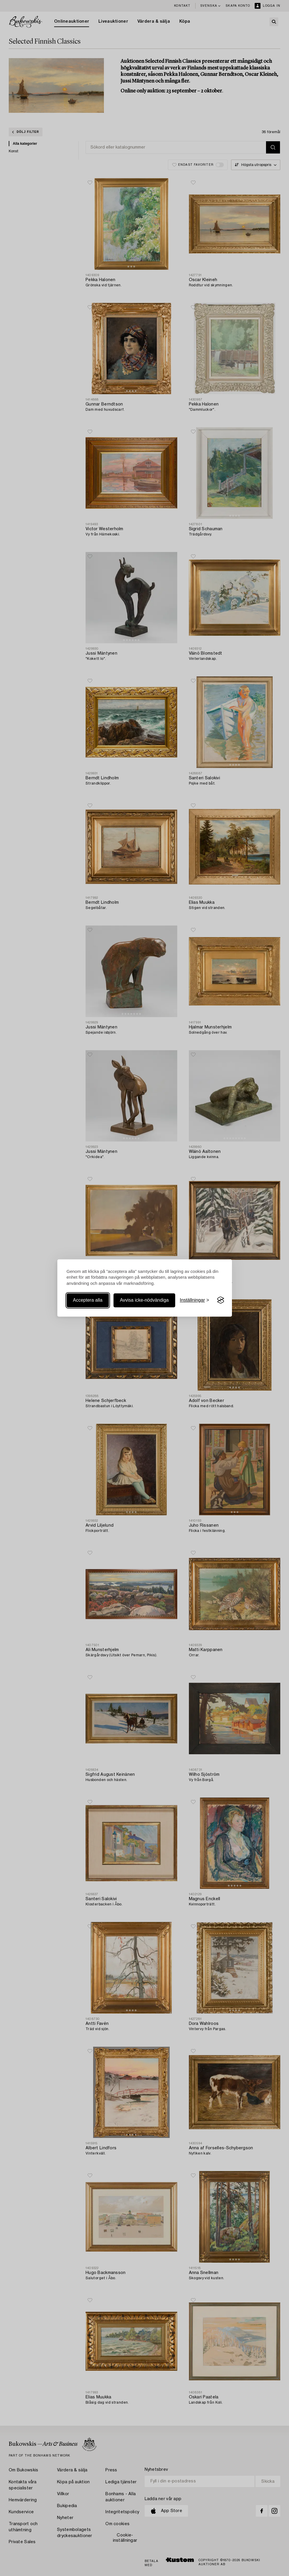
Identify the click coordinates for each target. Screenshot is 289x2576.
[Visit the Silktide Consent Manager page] (221, 1300)
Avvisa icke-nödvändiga (144, 1300)
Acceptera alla (87, 1300)
